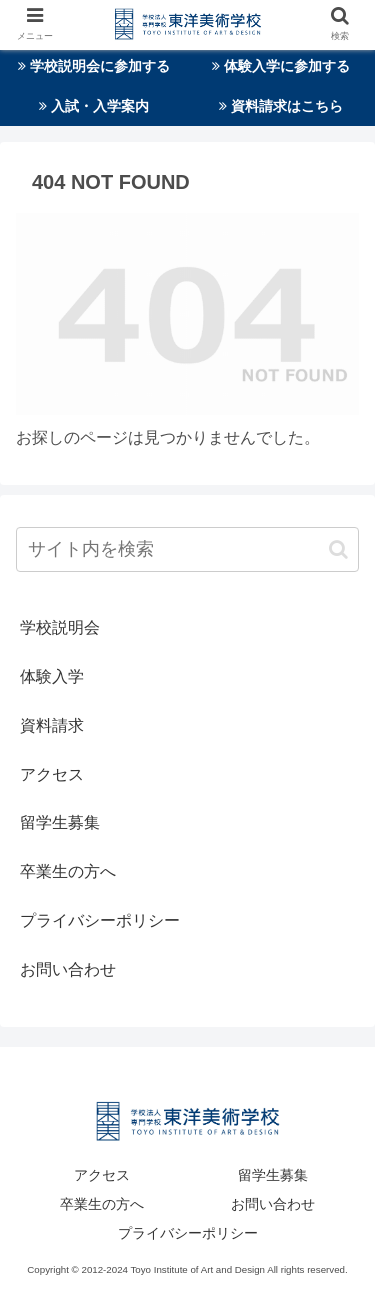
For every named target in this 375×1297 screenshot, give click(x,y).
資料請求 (52, 725)
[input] (187, 549)
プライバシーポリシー (100, 920)
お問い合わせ (68, 969)
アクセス (52, 774)
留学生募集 (60, 822)
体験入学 (52, 676)
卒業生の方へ (68, 871)
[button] (338, 549)
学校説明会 (60, 627)
